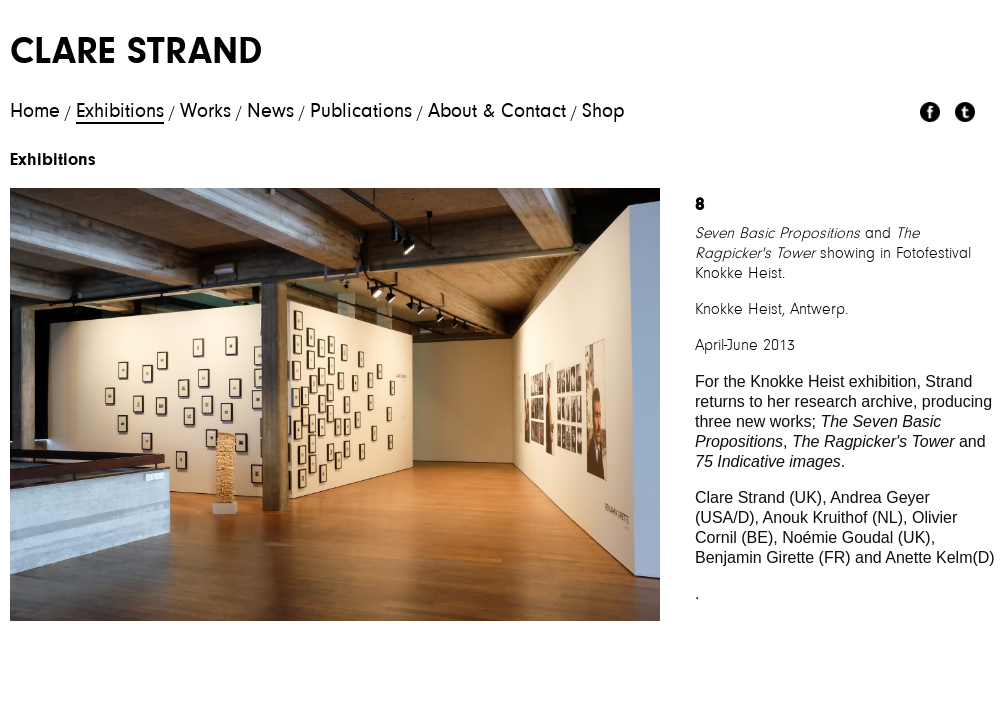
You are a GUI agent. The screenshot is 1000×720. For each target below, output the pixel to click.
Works (205, 112)
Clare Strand (136, 54)
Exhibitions (120, 112)
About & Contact (497, 112)
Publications (361, 112)
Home (35, 112)
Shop (603, 112)
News (270, 112)
